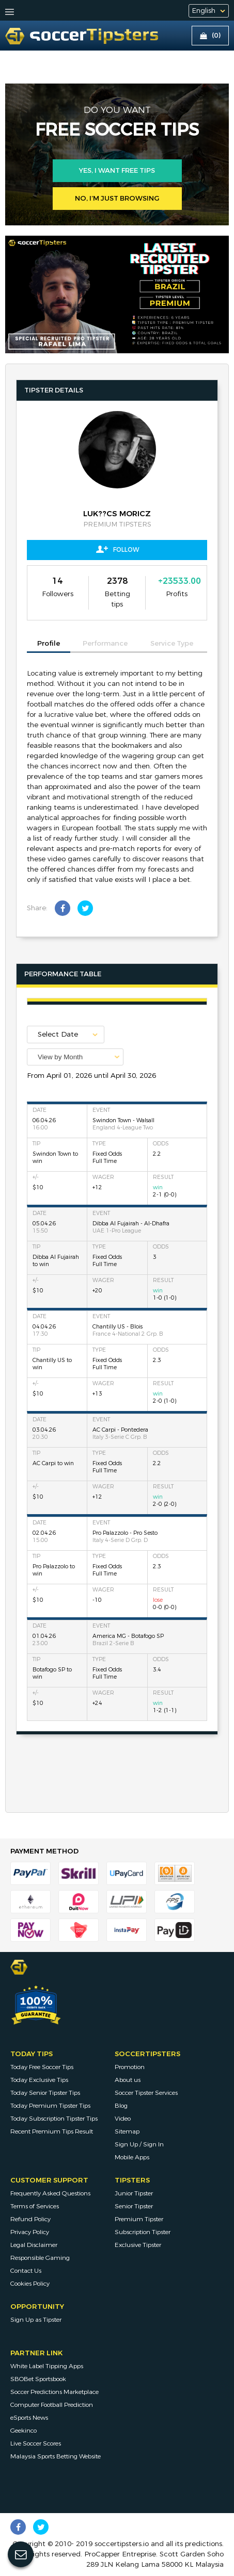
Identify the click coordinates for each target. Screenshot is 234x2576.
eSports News (29, 2418)
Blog (121, 2106)
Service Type (171, 643)
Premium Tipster (139, 2219)
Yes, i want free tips (117, 170)
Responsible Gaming (40, 2258)
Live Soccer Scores (35, 2443)
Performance (105, 643)
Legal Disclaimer (33, 2245)
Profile (48, 643)
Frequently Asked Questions (50, 2193)
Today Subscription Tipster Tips (54, 2118)
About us (128, 2080)
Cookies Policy (30, 2283)
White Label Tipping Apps (46, 2366)
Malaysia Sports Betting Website (55, 2456)
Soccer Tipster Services (146, 2093)
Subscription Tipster (142, 2232)
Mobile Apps (132, 2157)
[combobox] (75, 1056)
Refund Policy (30, 2219)
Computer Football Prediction (51, 2405)
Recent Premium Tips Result (51, 2131)
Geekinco (23, 2430)
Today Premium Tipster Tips (50, 2106)
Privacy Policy (29, 2232)
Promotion (130, 2067)
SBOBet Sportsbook (38, 2379)
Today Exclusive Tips (39, 2080)
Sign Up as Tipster (35, 2320)
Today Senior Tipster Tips (45, 2093)
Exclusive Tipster (138, 2245)
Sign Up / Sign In (139, 2144)
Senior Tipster (134, 2206)
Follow (117, 549)
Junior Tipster (134, 2193)
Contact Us (25, 2271)
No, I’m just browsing (117, 198)
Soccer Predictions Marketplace (54, 2392)
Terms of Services (34, 2206)
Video (123, 2118)
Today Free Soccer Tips (41, 2067)
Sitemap (127, 2131)
